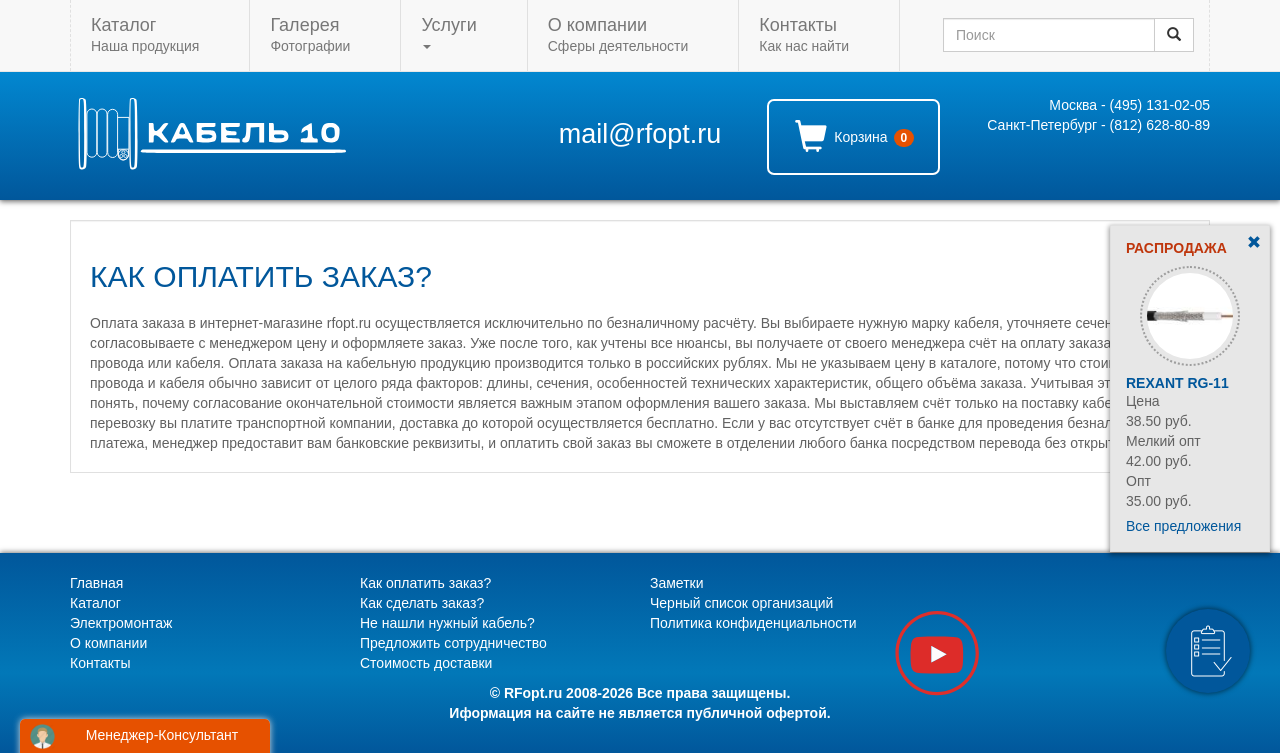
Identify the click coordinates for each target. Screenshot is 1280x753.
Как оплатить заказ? (425, 583)
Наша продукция (145, 34)
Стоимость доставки (426, 663)
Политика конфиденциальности (753, 623)
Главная (96, 583)
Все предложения (1183, 526)
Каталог (95, 603)
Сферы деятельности (618, 34)
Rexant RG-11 (1177, 383)
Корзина (854, 136)
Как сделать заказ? (422, 603)
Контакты (100, 663)
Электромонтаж (121, 623)
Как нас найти (804, 34)
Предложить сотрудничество (453, 643)
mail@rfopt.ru (640, 134)
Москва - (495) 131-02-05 (1129, 105)
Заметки (677, 583)
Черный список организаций (741, 603)
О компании (108, 643)
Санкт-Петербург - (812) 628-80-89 (1098, 125)
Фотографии (310, 34)
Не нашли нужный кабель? (447, 623)
